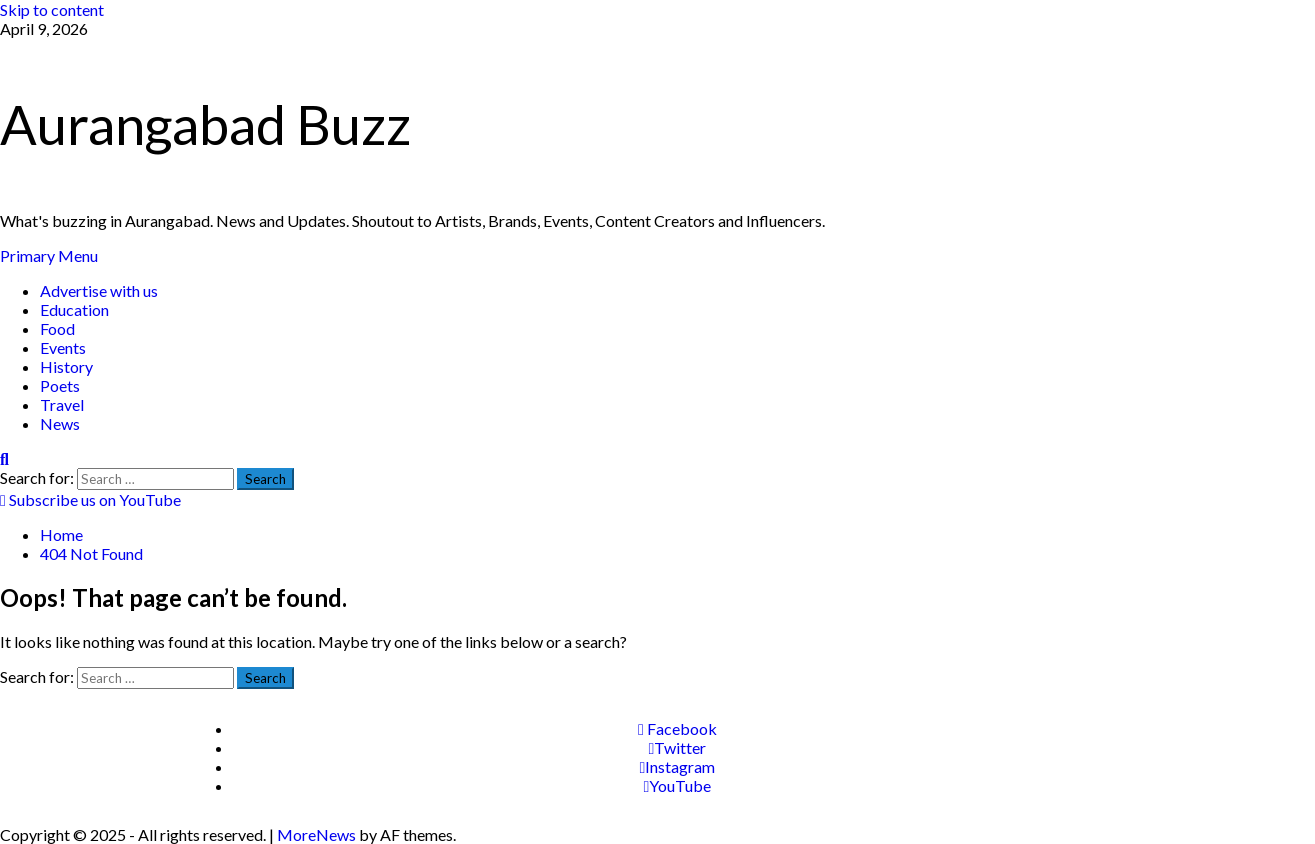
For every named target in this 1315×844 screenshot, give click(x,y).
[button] (49, 255)
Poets (60, 385)
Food (57, 328)
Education (74, 309)
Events (63, 347)
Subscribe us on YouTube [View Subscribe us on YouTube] (90, 499)
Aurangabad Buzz (205, 124)
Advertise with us (99, 290)
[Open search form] (4, 458)
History (66, 366)
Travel (62, 404)
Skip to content (52, 9)
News (60, 423)
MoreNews (316, 834)
